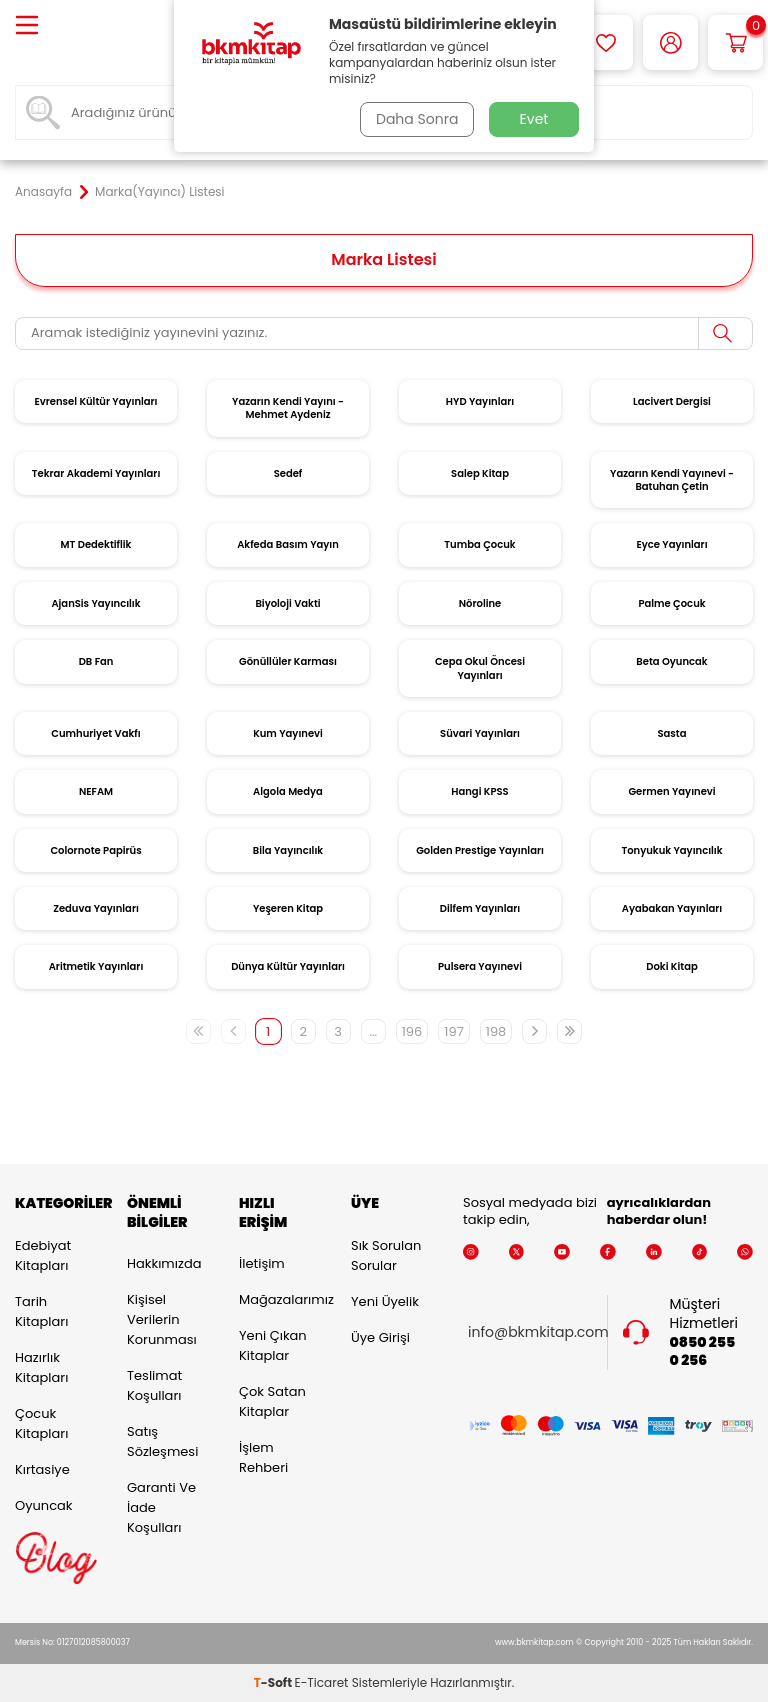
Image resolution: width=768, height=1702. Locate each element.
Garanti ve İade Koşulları (161, 1507)
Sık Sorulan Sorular (386, 1255)
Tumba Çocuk (479, 544)
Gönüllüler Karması (288, 661)
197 (453, 1031)
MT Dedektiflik (96, 544)
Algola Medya (288, 791)
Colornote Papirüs (95, 850)
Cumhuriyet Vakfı (95, 733)
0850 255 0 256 (703, 1352)
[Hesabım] (670, 42)
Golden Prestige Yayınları (480, 850)
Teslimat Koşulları (154, 1385)
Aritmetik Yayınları (96, 966)
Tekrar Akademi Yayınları (96, 473)
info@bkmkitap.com (538, 1332)
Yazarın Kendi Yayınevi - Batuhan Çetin (672, 480)
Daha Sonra (417, 119)
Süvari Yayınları (480, 733)
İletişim (262, 1263)
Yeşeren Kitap (288, 908)
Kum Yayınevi (288, 733)
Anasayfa (43, 192)
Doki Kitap (671, 966)
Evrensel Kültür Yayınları (95, 401)
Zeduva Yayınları (96, 908)
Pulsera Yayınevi (480, 966)
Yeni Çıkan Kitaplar (273, 1345)
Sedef (288, 473)
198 (496, 1031)
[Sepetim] (735, 42)
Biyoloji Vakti (287, 603)
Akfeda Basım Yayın (288, 544)
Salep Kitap (480, 473)
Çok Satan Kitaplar (272, 1401)
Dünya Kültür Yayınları (288, 966)
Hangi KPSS (479, 791)
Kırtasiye (42, 1469)
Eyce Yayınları (671, 544)
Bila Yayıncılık (288, 850)
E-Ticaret (322, 1682)
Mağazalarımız (280, 1299)
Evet (534, 119)
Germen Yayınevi (671, 791)
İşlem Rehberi (263, 1457)
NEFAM (96, 791)
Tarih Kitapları (41, 1311)
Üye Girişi (380, 1337)
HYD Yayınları (480, 401)
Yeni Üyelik (385, 1301)
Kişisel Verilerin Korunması (162, 1319)
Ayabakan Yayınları (672, 908)
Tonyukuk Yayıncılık (671, 850)
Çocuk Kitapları (41, 1423)
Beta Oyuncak (671, 661)
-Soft (274, 1682)
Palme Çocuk (671, 603)
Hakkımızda (164, 1263)
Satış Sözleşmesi (162, 1441)
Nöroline (480, 603)
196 (412, 1031)
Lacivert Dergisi (672, 401)
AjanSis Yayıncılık (95, 603)
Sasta (672, 733)
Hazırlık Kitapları (41, 1367)
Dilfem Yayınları (480, 908)
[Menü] (27, 26)
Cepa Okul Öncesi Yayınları (480, 668)
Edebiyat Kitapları (43, 1255)
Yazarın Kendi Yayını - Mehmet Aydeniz (288, 408)
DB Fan (96, 661)
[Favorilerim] (605, 42)
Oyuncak (44, 1505)
